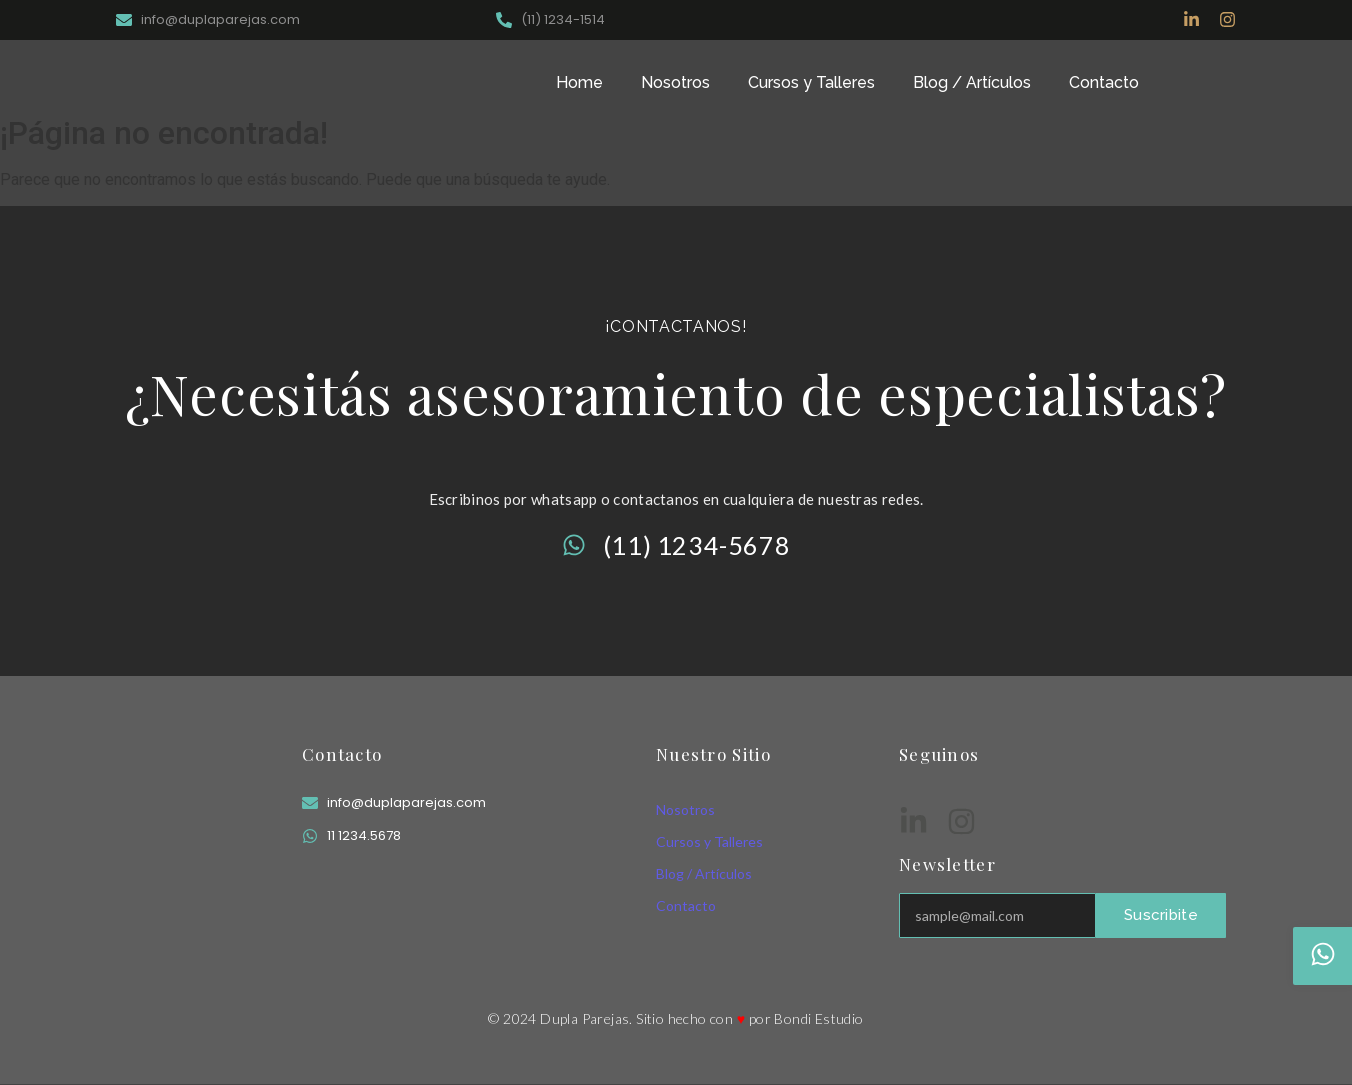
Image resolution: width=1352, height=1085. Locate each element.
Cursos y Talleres (811, 82)
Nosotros (675, 82)
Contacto (1104, 82)
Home (579, 82)
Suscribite (1161, 915)
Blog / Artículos (972, 82)
